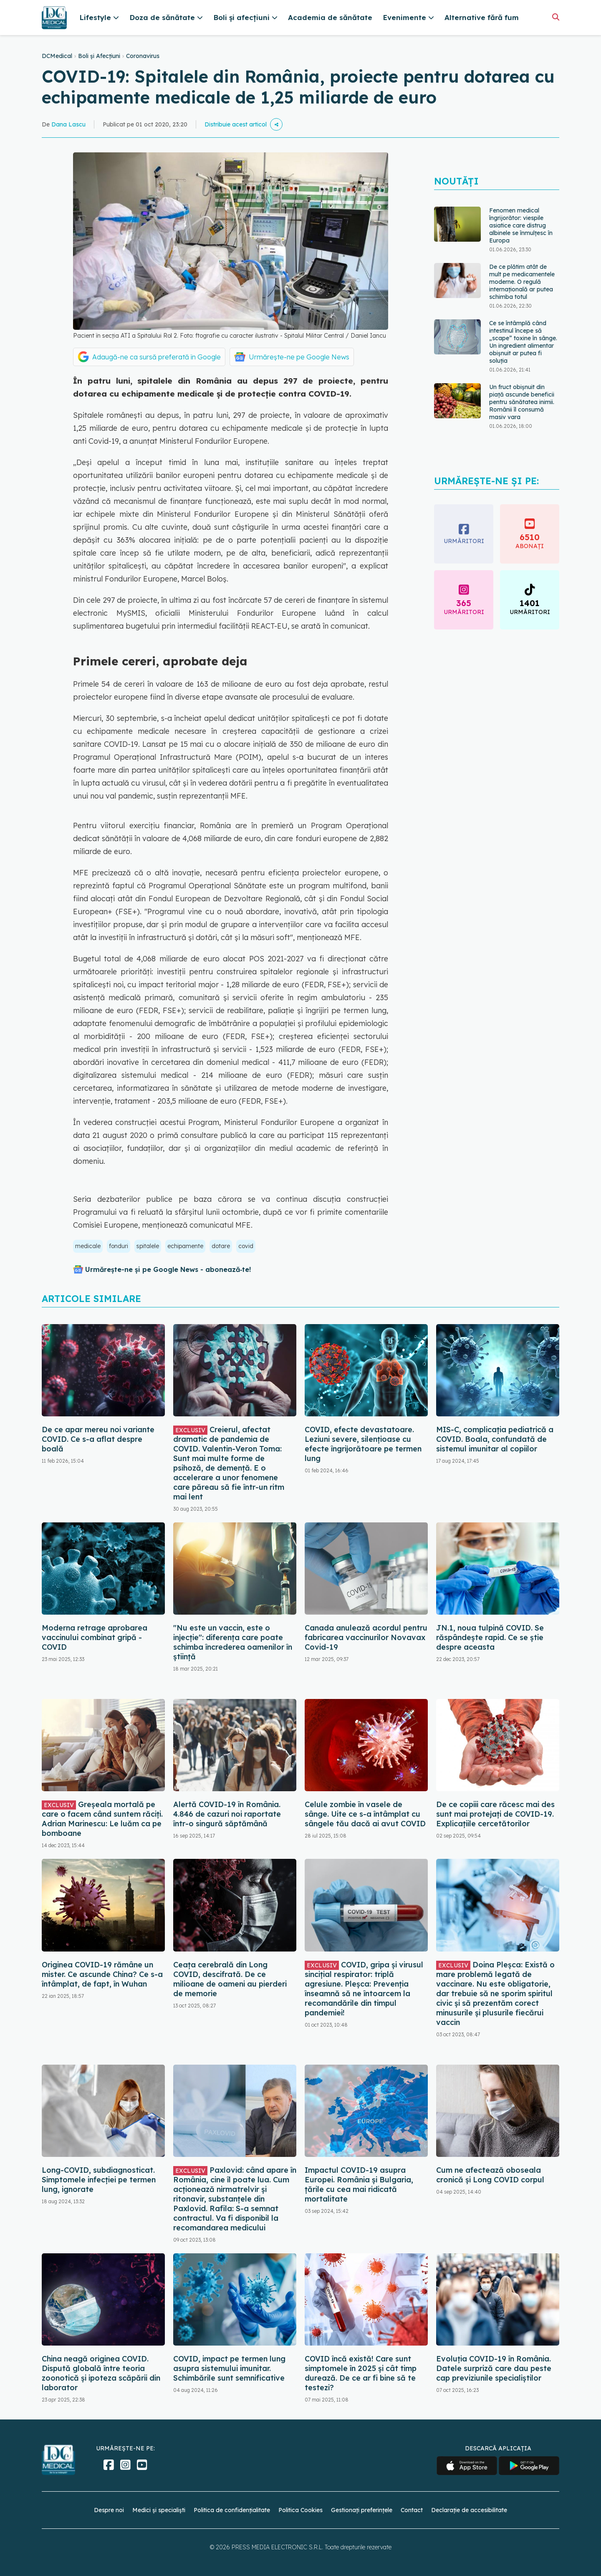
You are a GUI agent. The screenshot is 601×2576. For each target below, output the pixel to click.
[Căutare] (555, 16)
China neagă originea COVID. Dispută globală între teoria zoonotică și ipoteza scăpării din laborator (101, 2373)
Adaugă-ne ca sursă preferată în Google (156, 357)
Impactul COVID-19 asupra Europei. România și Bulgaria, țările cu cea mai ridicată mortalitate (359, 2184)
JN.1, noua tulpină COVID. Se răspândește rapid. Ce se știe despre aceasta (490, 1637)
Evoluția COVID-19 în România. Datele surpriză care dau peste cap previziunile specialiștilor (493, 2368)
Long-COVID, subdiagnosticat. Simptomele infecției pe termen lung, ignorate (99, 2179)
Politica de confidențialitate (232, 2510)
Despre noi (109, 2510)
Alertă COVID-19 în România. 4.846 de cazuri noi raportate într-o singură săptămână (227, 1814)
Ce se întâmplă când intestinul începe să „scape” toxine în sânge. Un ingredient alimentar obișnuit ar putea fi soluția (523, 341)
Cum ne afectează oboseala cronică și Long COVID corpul (490, 2174)
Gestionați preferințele (361, 2510)
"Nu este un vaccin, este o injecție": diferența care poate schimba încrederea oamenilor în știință (232, 1642)
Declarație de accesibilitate (469, 2510)
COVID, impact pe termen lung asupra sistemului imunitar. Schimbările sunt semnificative (229, 2368)
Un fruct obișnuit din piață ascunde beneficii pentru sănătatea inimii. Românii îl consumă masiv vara (521, 402)
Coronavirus (142, 56)
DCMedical (57, 56)
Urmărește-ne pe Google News (299, 357)
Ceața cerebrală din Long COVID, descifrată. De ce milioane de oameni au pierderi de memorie (230, 1979)
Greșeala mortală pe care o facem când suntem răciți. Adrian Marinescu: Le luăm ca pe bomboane (102, 1819)
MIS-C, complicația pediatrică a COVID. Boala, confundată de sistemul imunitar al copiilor (494, 1439)
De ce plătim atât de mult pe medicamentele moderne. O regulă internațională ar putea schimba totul (522, 282)
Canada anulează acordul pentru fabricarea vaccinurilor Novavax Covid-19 (366, 1637)
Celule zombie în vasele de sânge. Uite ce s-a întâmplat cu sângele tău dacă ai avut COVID (365, 1814)
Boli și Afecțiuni (99, 56)
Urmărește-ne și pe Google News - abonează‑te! (168, 1269)
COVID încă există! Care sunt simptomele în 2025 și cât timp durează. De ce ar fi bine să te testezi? (361, 2373)
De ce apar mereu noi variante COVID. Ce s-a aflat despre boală (98, 1439)
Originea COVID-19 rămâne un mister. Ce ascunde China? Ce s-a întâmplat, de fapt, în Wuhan (102, 1974)
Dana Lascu (68, 124)
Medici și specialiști (158, 2510)
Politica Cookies (300, 2510)
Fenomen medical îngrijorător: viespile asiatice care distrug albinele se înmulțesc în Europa (521, 225)
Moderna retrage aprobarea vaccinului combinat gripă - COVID (94, 1637)
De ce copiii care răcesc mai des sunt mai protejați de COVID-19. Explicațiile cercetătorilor (495, 1814)
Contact (412, 2510)
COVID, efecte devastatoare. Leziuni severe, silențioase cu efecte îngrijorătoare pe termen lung (363, 1444)
